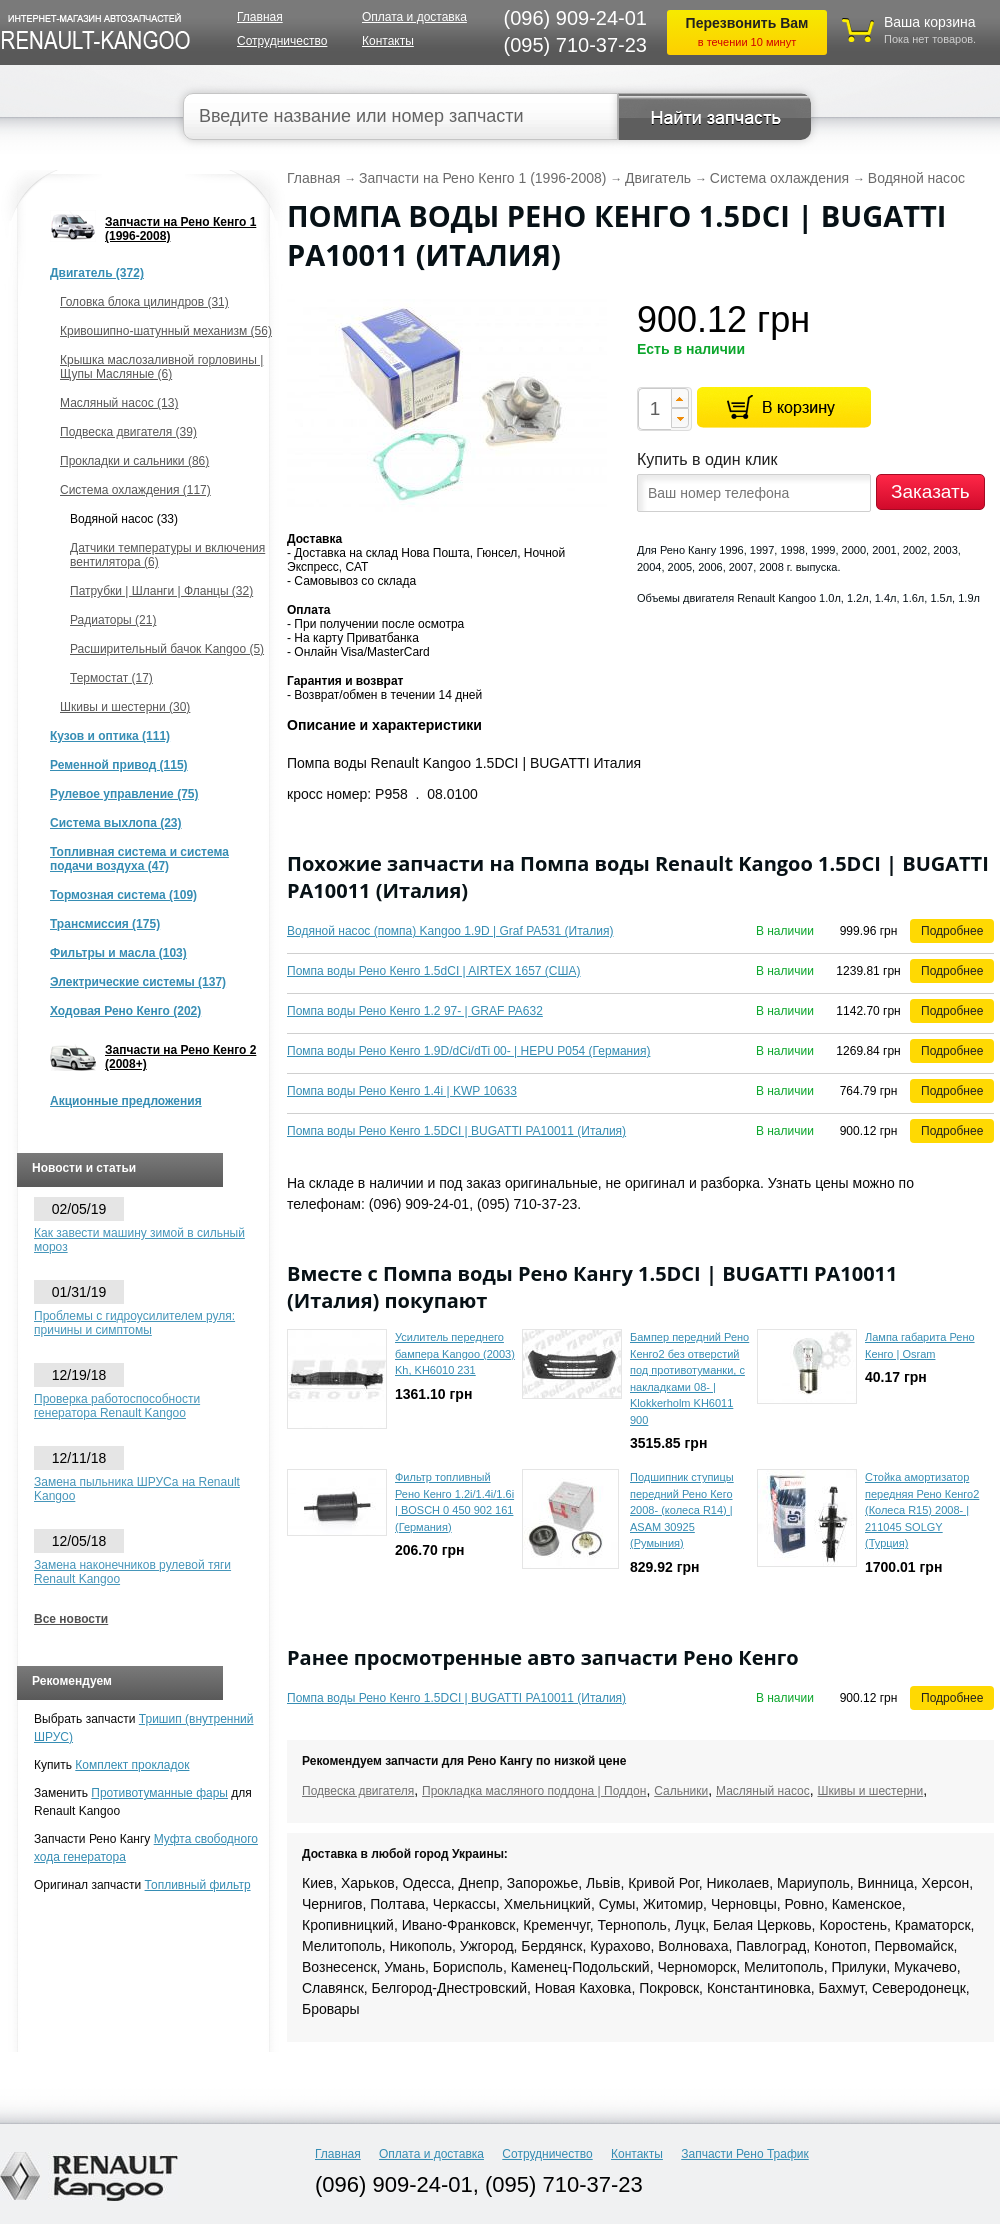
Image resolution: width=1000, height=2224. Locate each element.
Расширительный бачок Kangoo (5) (167, 649)
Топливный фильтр (198, 1885)
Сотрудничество (282, 41)
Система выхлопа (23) (116, 823)
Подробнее (952, 931)
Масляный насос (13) (119, 403)
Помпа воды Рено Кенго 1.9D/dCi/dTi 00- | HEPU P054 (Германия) (468, 1051)
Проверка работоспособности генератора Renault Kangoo (117, 1406)
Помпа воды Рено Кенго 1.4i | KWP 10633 (402, 1091)
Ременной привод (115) (119, 765)
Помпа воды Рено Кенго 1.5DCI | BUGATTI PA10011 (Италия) (456, 1131)
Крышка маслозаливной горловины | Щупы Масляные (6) (161, 367)
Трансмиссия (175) (105, 924)
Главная (260, 17)
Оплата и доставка (414, 17)
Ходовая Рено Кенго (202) (125, 1011)
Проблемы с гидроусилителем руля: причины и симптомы (134, 1323)
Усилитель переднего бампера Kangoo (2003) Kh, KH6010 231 (455, 1353)
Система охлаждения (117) (135, 490)
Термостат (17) (111, 678)
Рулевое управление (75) (124, 794)
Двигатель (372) (97, 273)
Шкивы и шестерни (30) (125, 707)
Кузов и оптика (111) (110, 736)
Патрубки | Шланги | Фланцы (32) (161, 591)
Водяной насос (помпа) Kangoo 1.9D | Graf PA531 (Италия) (450, 931)
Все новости (71, 1619)
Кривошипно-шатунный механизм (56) (166, 331)
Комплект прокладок (132, 1765)
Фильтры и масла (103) (118, 953)
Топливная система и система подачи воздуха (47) (139, 859)
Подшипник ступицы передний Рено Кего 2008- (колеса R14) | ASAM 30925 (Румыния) (682, 1510)
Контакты (388, 41)
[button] (680, 398)
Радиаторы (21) (113, 620)
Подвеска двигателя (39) (128, 432)
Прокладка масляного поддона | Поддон (534, 1791)
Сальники (681, 1791)
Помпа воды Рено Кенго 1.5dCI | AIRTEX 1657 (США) (434, 971)
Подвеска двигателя (358, 1791)
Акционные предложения (126, 1101)
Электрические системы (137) (138, 982)
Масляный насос (763, 1791)
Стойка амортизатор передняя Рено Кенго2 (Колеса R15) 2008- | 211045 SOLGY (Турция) (922, 1510)
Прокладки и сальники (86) (134, 461)
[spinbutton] (654, 409)
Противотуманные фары (159, 1793)
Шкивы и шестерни (870, 1791)
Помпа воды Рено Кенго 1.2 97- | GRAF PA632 (415, 1011)
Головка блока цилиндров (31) (144, 302)
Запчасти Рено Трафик (745, 2154)
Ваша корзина (930, 22)
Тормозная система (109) (123, 895)
